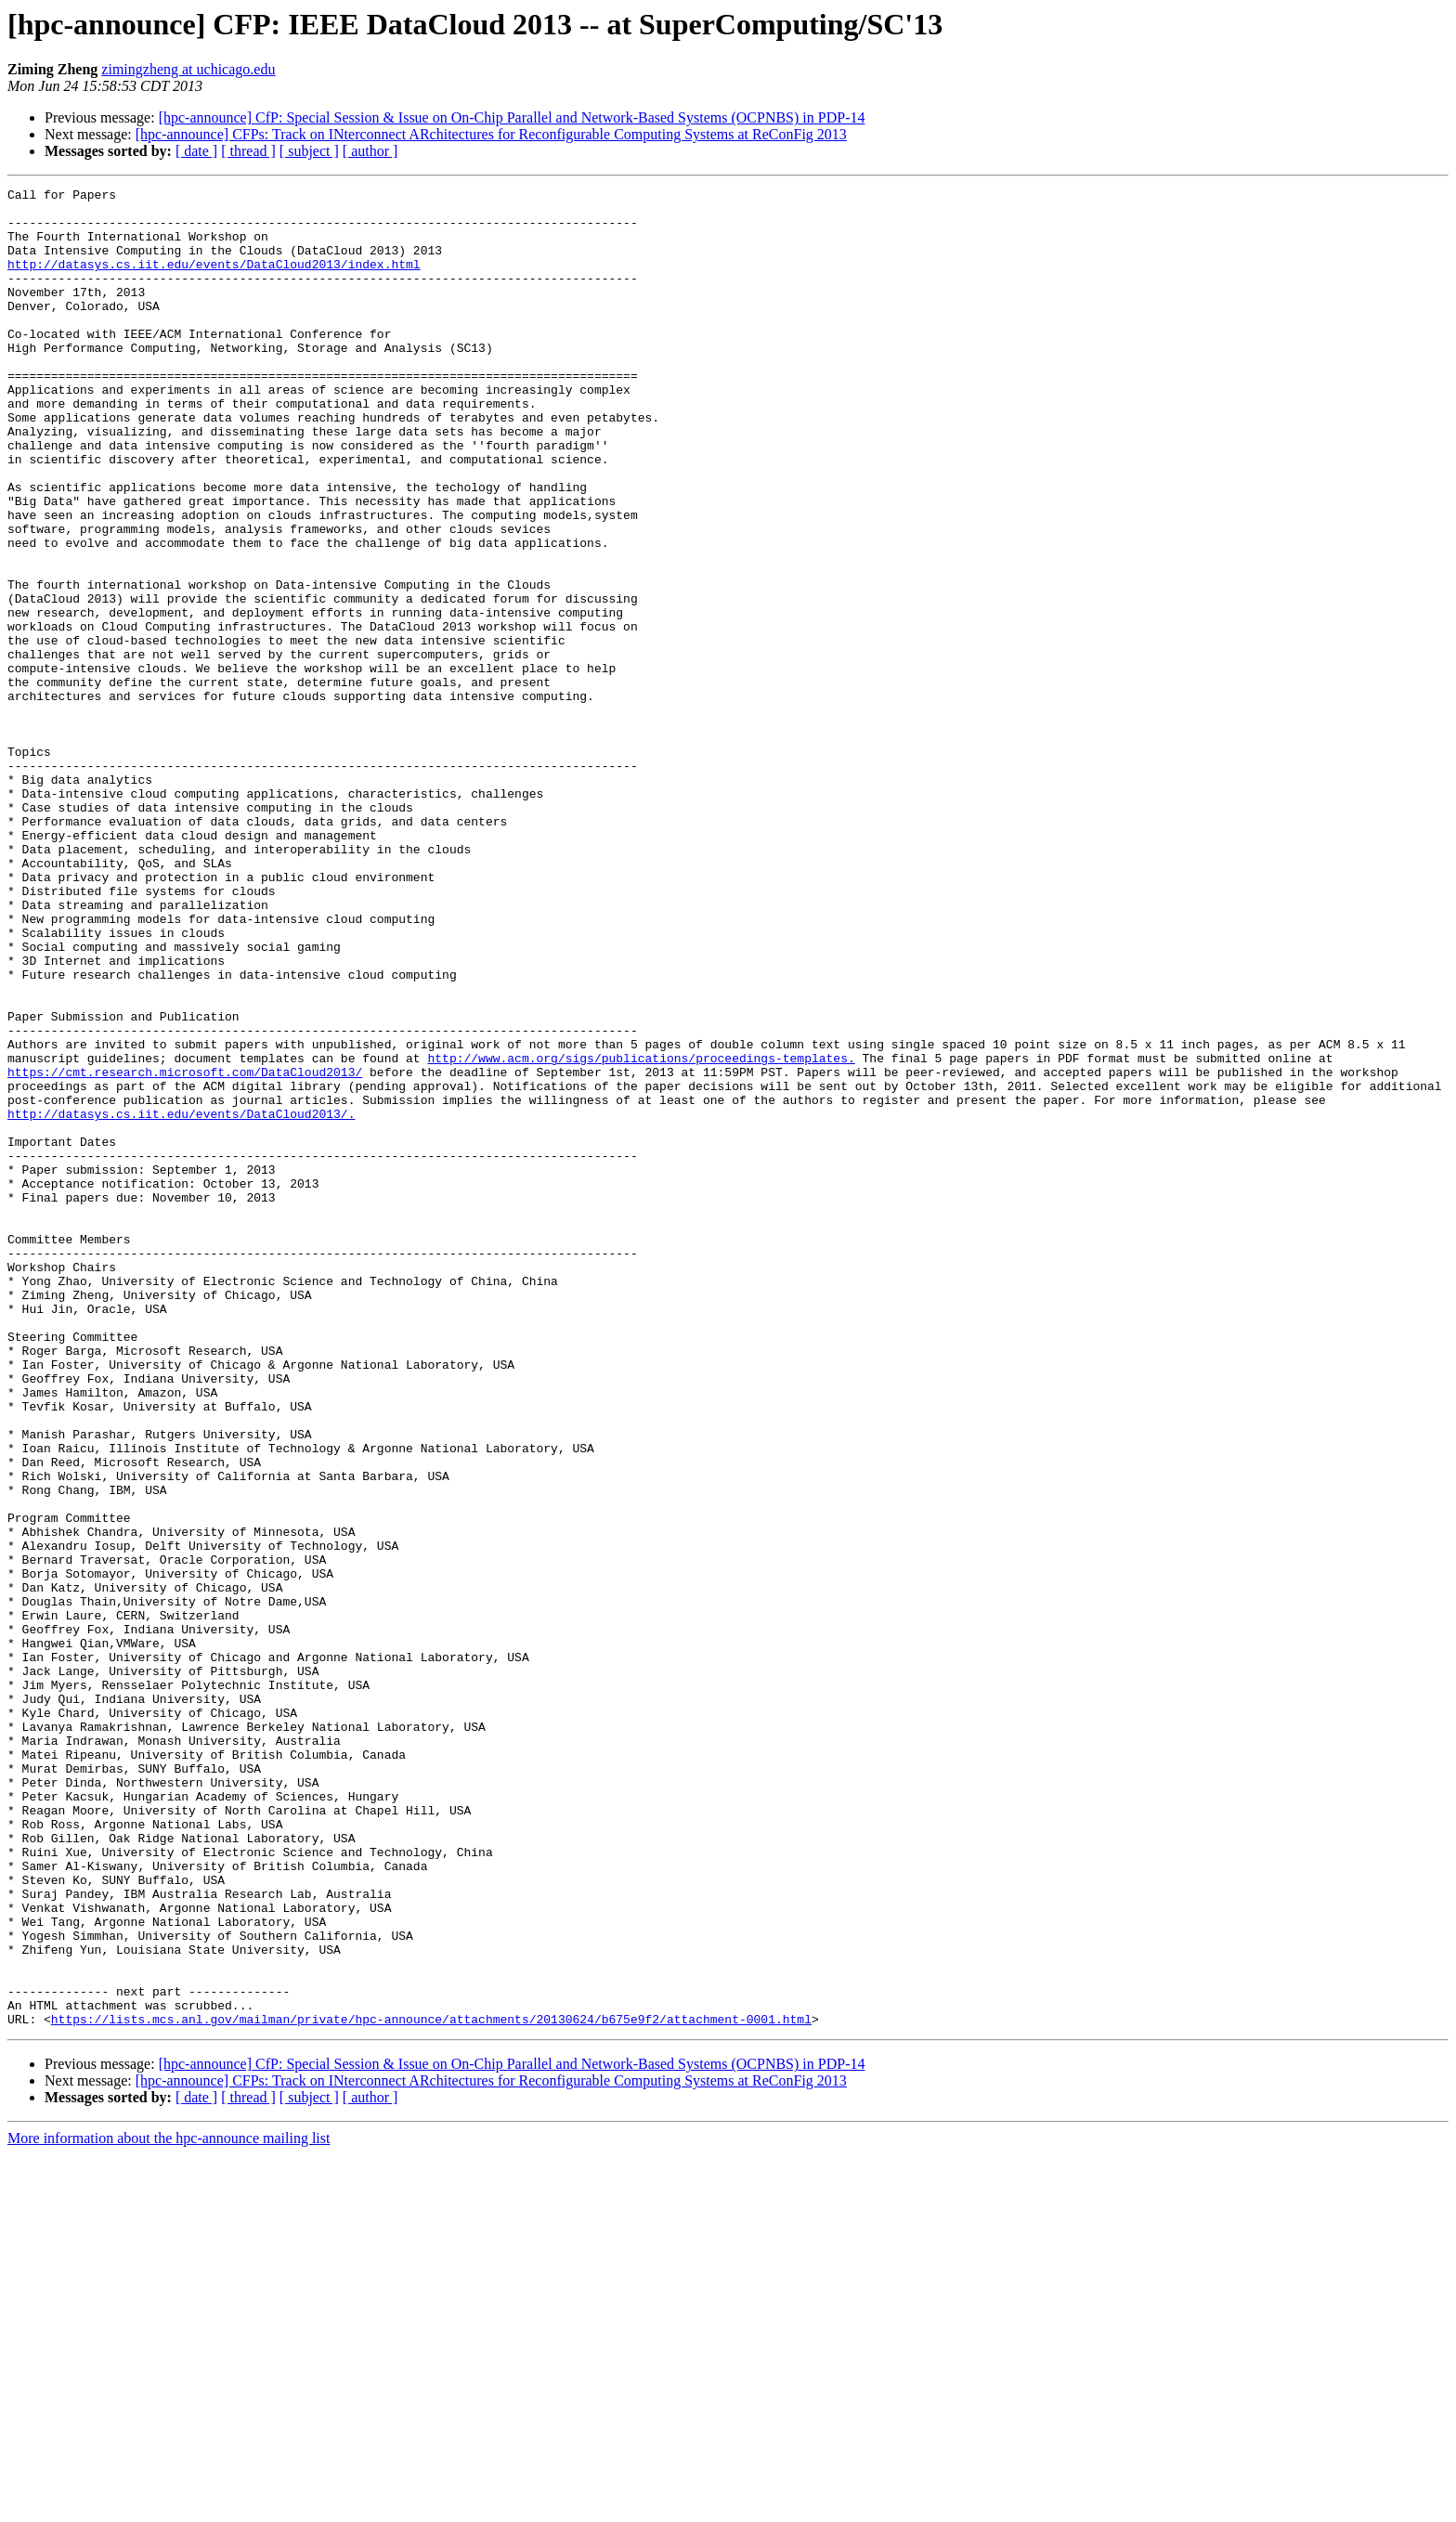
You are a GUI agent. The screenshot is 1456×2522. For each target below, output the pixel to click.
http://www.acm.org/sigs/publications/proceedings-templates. (640, 1233)
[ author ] (370, 151)
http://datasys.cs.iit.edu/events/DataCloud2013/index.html (214, 280)
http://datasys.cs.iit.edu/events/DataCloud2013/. (181, 1300)
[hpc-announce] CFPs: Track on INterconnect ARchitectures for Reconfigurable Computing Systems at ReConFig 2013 (491, 134)
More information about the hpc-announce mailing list (168, 2506)
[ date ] (196, 151)
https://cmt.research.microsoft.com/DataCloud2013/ (184, 1250)
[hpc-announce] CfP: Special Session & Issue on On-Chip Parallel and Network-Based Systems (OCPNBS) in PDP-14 (512, 117)
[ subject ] (309, 151)
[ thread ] (248, 151)
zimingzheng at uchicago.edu (188, 69)
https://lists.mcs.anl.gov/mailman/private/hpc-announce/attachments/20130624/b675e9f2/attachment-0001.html (431, 2386)
